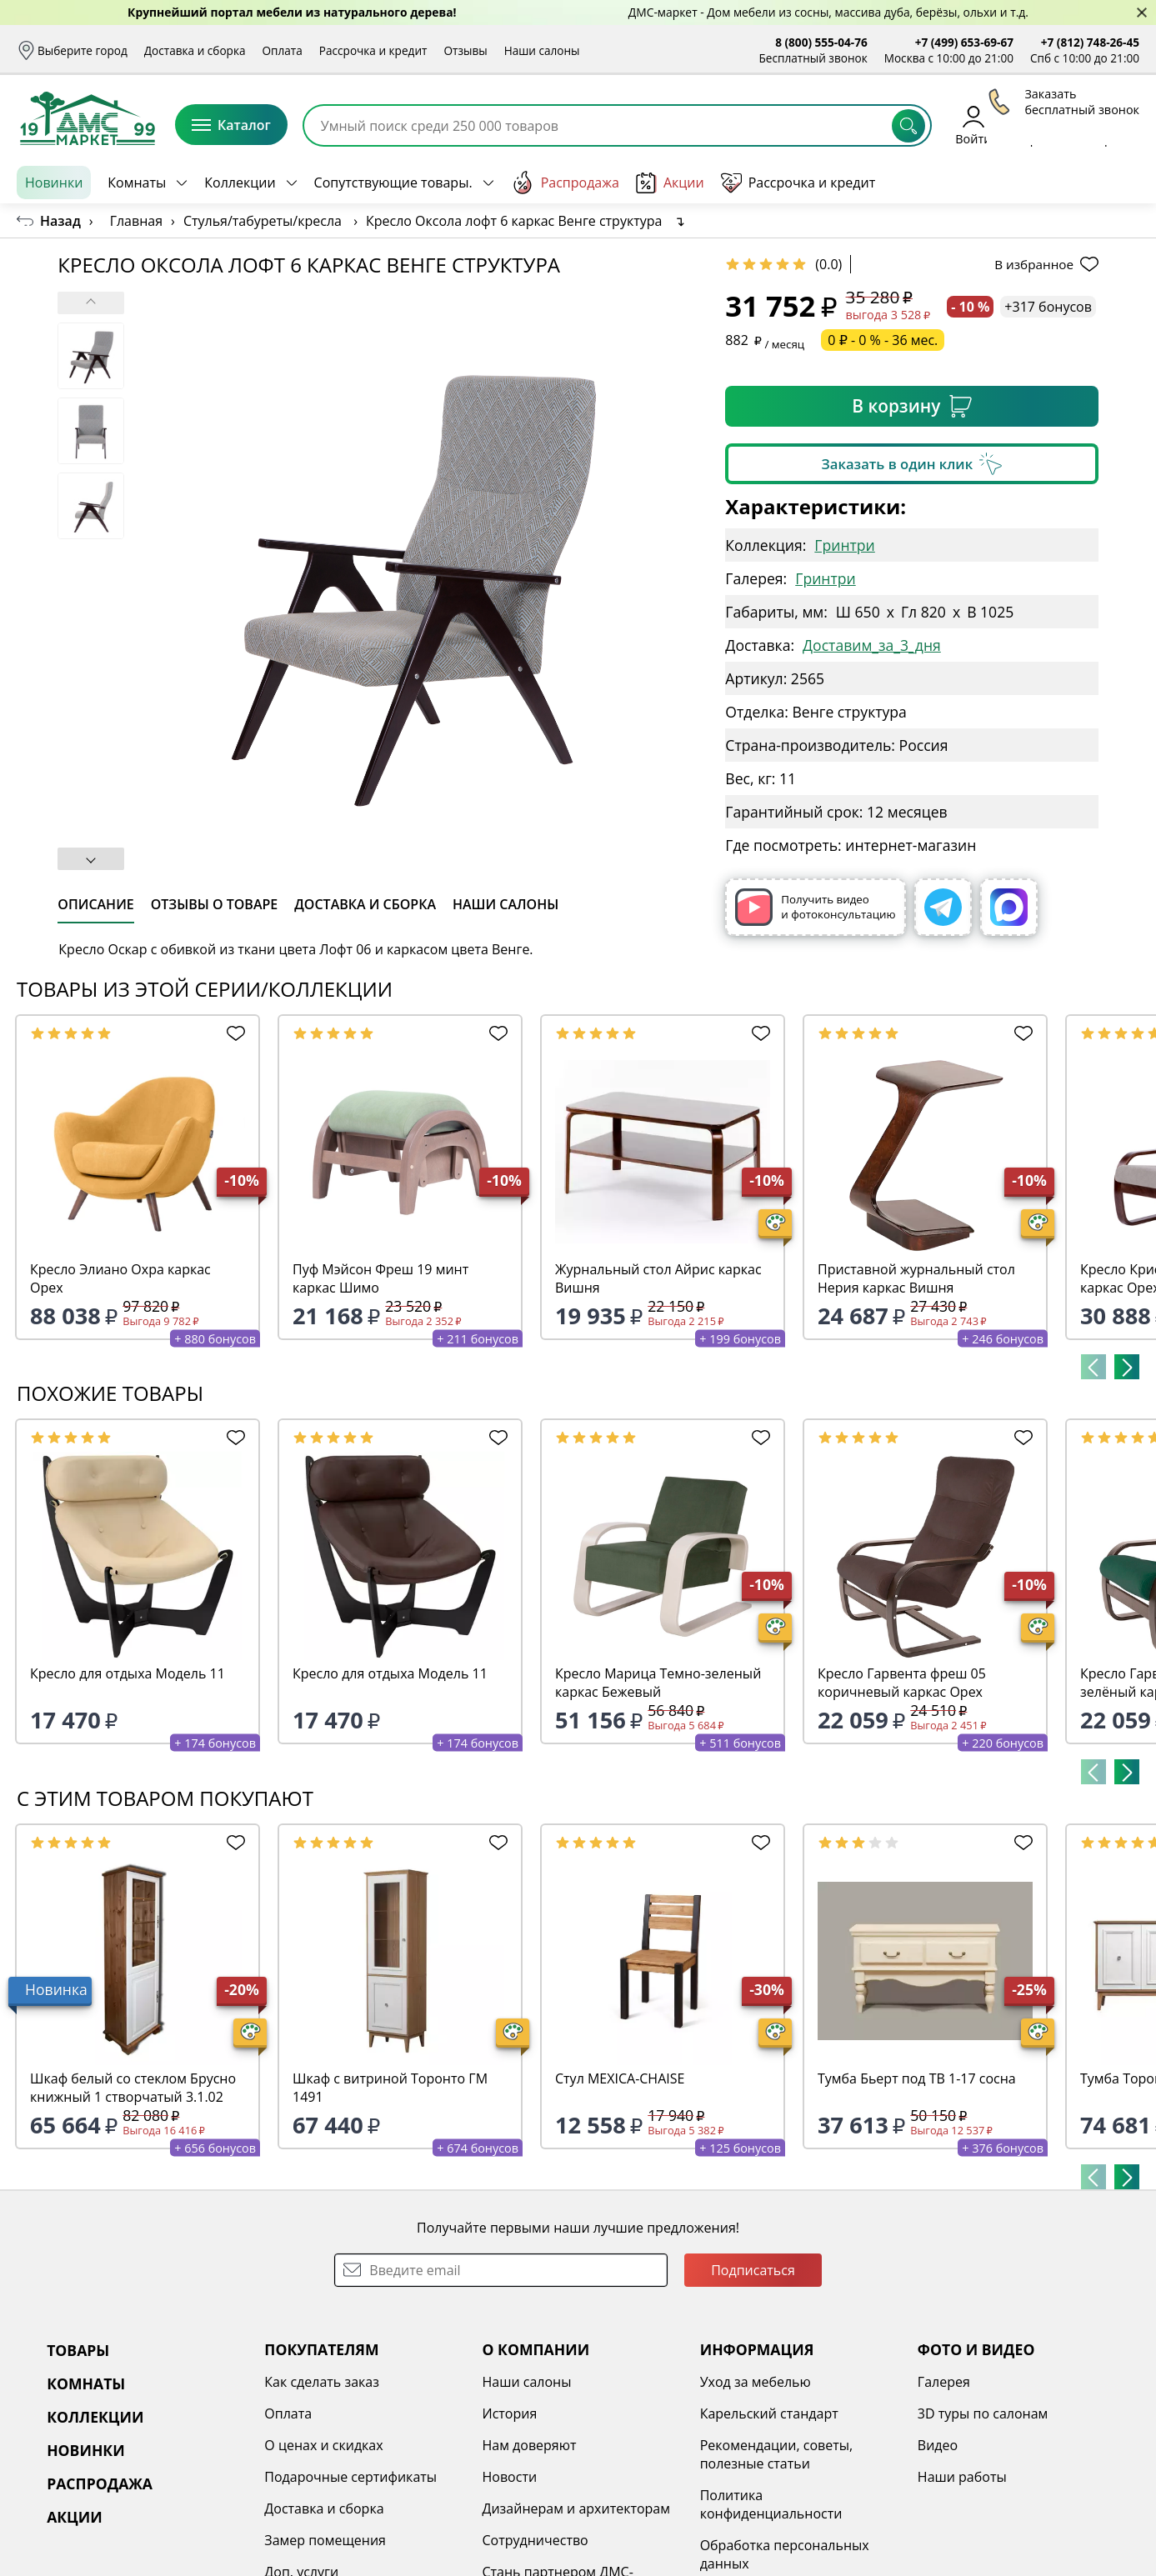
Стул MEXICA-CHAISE (619, 2078)
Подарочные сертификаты (350, 2477)
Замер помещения (325, 2540)
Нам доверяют (529, 2445)
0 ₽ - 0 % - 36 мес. (883, 340)
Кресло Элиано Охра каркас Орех (120, 1278)
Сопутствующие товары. (393, 182)
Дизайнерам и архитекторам (576, 2508)
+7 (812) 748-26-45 (1090, 42)
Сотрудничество (535, 2540)
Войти (973, 124)
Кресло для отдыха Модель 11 (127, 1673)
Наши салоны (542, 50)
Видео (938, 2445)
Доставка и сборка (195, 50)
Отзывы (465, 50)
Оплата (283, 50)
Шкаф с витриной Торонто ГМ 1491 (390, 2087)
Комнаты (137, 182)
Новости (509, 2477)
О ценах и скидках (323, 2445)
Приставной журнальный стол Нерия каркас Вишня (916, 1278)
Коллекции (239, 182)
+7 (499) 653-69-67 (964, 42)
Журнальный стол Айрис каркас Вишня (658, 1278)
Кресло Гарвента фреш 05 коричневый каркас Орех (902, 1682)
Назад (60, 221)
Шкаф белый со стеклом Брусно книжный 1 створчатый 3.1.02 (133, 2087)
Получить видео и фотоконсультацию (815, 907)
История (509, 2413)
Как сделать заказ (321, 2382)
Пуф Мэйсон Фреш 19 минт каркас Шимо (380, 1278)
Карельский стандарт (769, 2413)
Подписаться (753, 2270)
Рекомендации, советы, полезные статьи (776, 2454)
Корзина (1114, 124)
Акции (670, 183)
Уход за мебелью (755, 2382)
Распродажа (565, 182)
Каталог (231, 125)
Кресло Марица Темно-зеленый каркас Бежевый (658, 1682)
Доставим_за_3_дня (872, 645)
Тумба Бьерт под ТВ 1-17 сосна (917, 2078)
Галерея (944, 2382)
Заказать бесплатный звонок (1063, 182)
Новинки (54, 182)
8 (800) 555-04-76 (821, 42)
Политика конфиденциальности (771, 2504)
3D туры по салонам (983, 2413)
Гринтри (844, 545)
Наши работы (962, 2477)
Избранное (1040, 124)
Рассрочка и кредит (373, 50)
